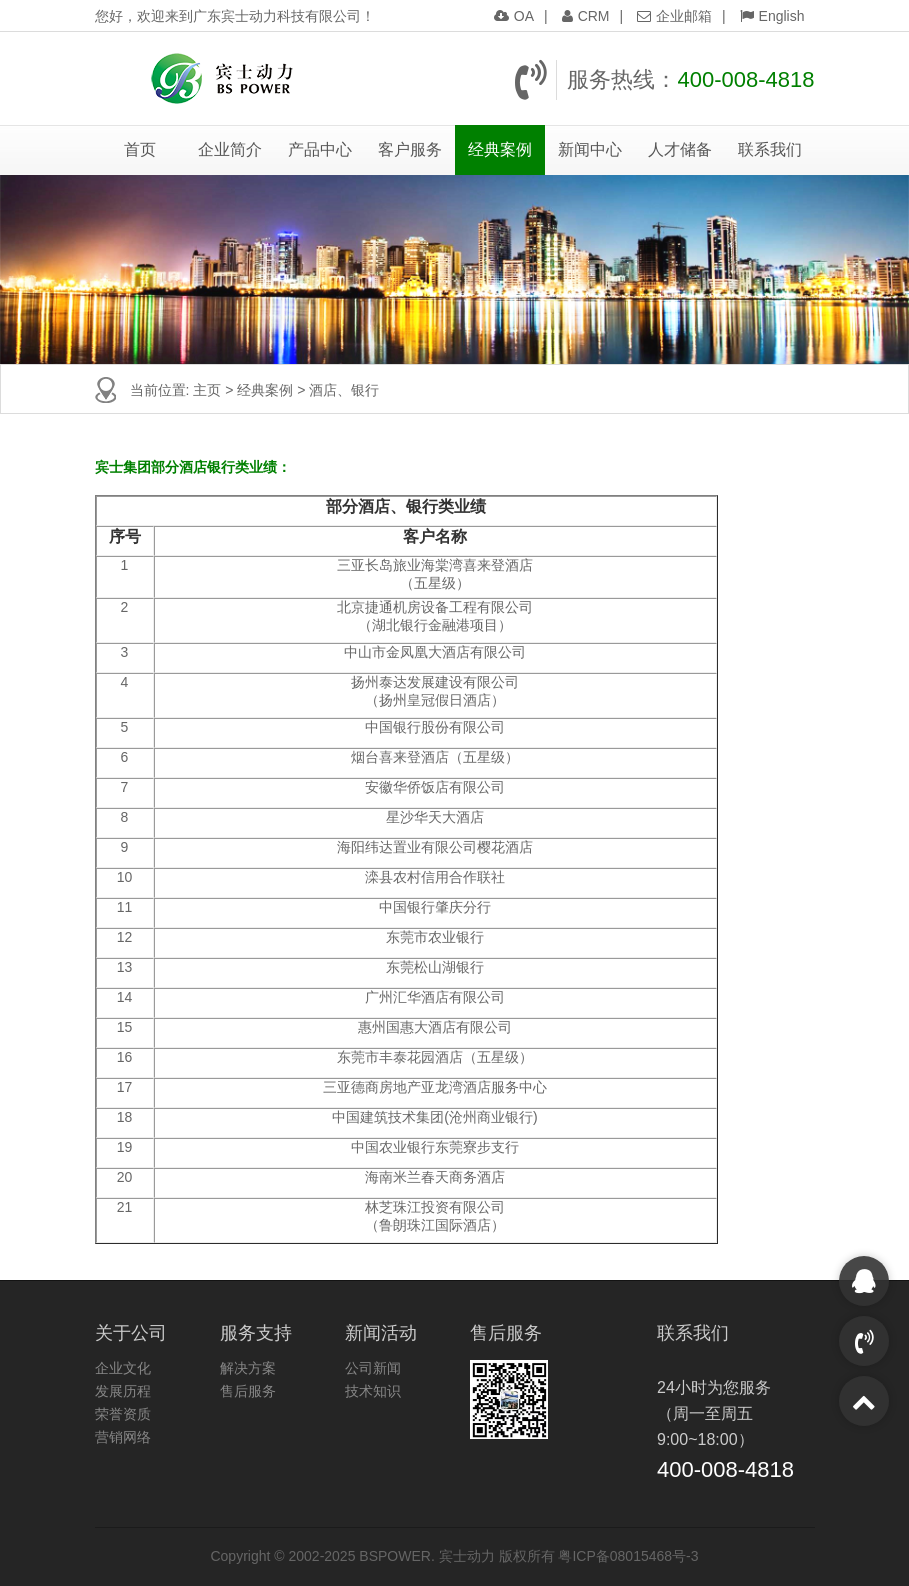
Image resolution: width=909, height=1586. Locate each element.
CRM (586, 16)
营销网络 (123, 1437)
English (772, 16)
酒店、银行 (344, 390)
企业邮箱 (674, 16)
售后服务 (248, 1391)
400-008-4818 (745, 79)
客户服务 (410, 149)
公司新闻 (373, 1368)
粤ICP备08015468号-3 (628, 1556)
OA (514, 16)
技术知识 (373, 1391)
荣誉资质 (123, 1414)
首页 (140, 149)
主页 (207, 390)
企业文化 (123, 1368)
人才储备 (680, 149)
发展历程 (123, 1391)
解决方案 (248, 1368)
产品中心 (320, 149)
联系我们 (770, 149)
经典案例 (500, 149)
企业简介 (230, 149)
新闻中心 (590, 149)
